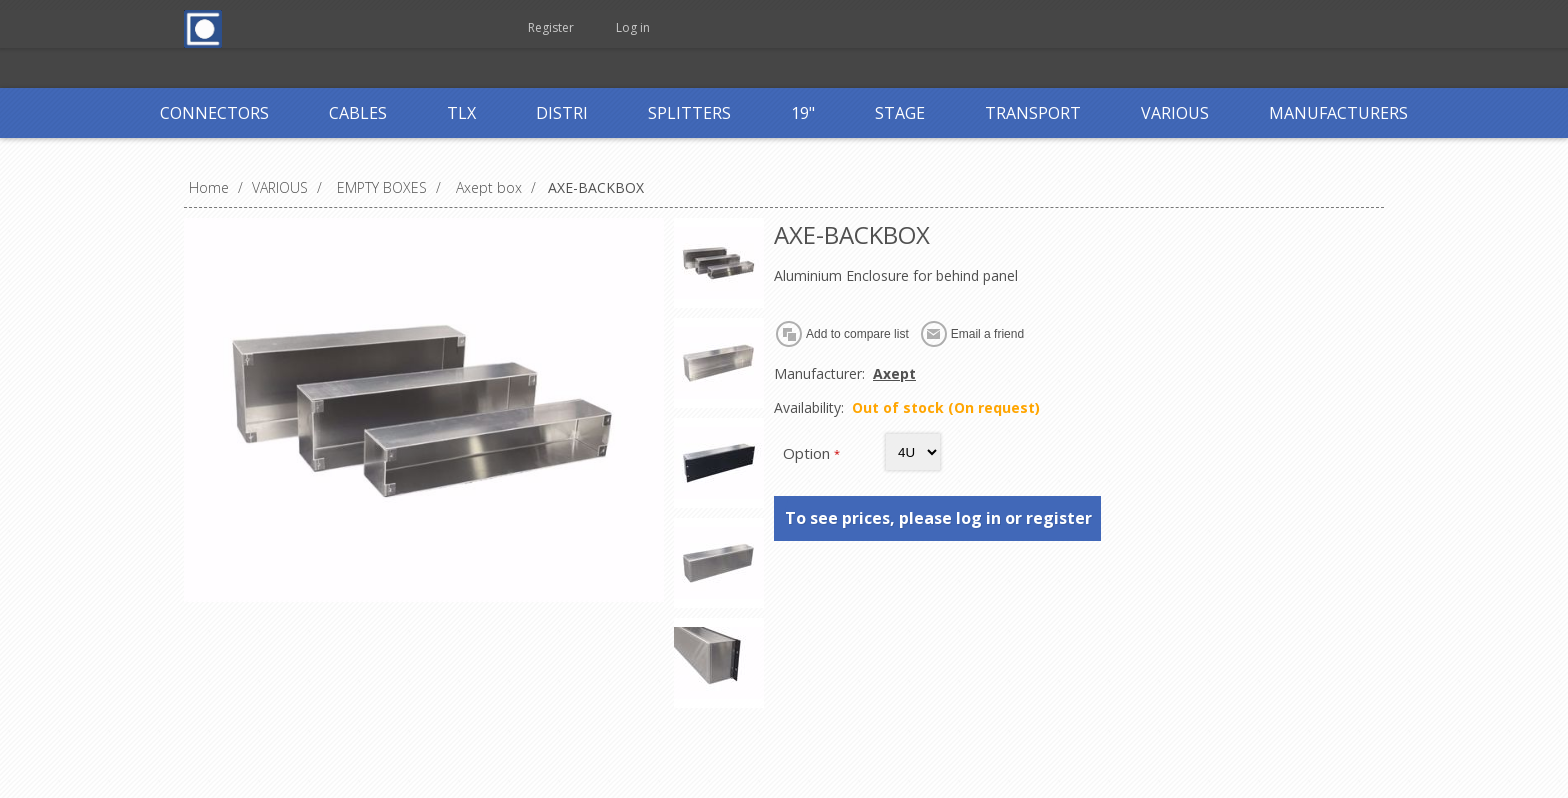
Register (551, 27)
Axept (894, 373)
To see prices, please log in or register (938, 518)
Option (808, 453)
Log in (633, 27)
